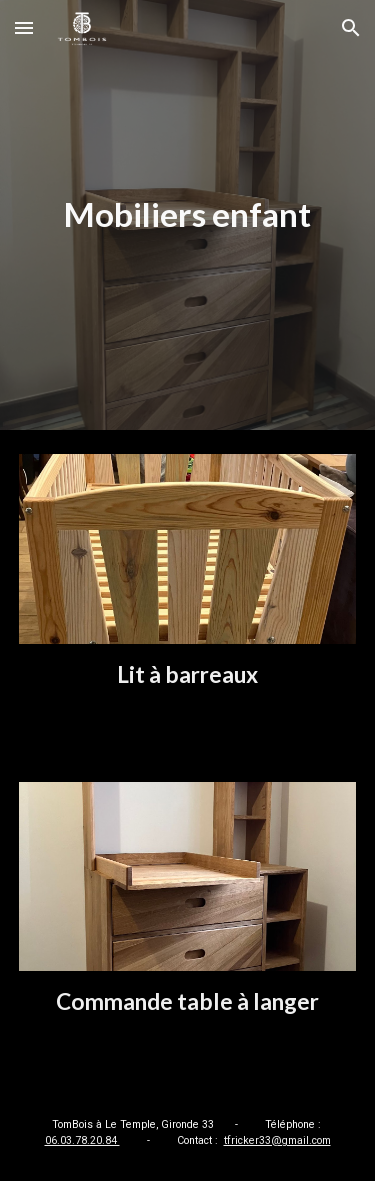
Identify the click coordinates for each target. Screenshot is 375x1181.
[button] (24, 27)
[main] (188, 215)
